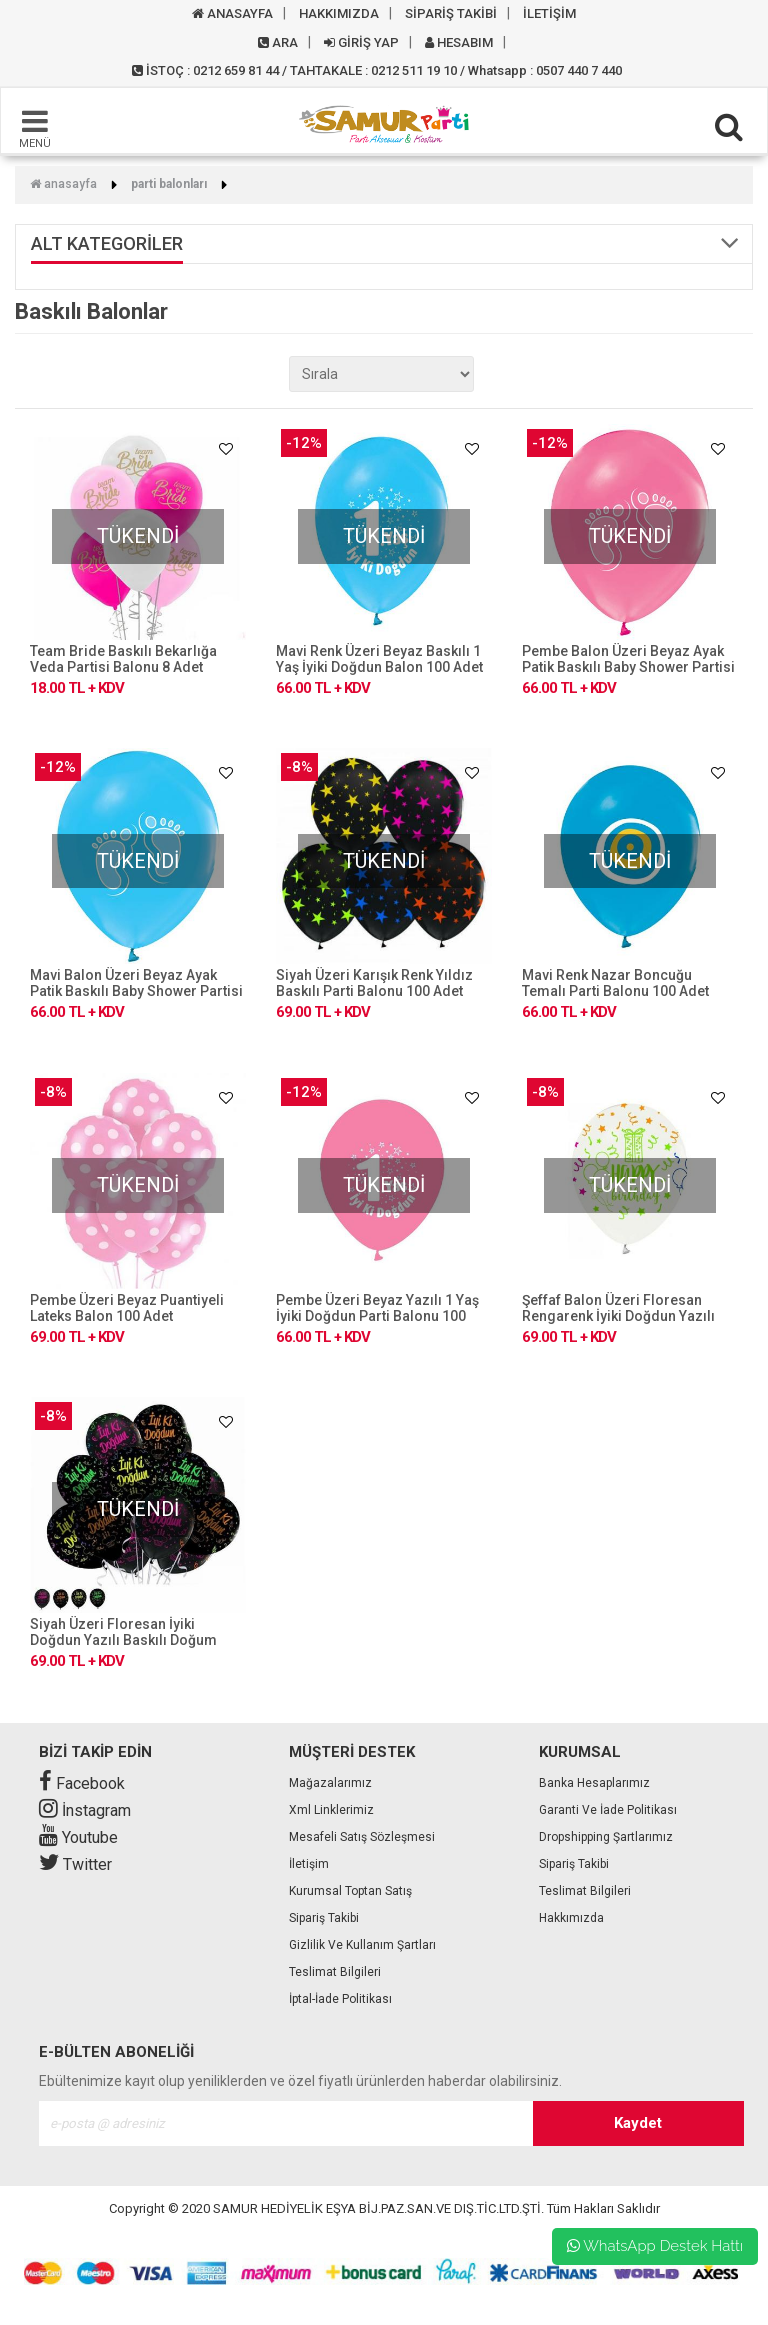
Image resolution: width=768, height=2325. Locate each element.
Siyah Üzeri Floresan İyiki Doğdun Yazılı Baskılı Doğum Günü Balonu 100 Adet (123, 1640)
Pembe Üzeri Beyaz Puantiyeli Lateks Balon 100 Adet (127, 1308)
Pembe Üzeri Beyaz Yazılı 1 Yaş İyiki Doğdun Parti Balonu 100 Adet (377, 1316)
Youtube (78, 1837)
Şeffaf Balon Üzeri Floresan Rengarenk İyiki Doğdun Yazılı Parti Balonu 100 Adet (618, 1316)
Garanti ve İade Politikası (608, 1810)
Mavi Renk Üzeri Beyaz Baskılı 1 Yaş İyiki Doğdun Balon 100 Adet (379, 659)
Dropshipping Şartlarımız (606, 1837)
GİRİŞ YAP (361, 42)
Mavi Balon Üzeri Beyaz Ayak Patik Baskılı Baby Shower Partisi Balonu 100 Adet (136, 991)
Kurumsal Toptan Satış (350, 1891)
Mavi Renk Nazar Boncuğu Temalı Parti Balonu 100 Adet (615, 983)
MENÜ (35, 128)
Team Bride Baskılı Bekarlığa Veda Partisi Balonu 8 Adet (123, 659)
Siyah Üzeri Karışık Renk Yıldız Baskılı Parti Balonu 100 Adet (374, 983)
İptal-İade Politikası (340, 1999)
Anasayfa (63, 184)
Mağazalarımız (330, 1783)
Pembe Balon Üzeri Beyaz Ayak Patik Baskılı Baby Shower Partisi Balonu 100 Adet (628, 667)
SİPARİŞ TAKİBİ (451, 13)
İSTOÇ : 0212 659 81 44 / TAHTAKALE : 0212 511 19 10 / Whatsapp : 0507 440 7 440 (377, 70)
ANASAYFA (232, 13)
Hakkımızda (571, 1918)
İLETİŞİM (549, 13)
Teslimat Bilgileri (335, 1972)
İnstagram (85, 1810)
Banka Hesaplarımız (594, 1783)
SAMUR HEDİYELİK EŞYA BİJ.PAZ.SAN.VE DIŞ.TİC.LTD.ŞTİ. (378, 2208)
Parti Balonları (169, 184)
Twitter (75, 1864)
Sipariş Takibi (324, 1918)
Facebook (82, 1783)
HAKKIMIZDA (339, 13)
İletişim (309, 1864)
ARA (278, 42)
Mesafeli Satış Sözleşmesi (362, 1837)
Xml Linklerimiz (331, 1810)
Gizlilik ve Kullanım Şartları (362, 1945)
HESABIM (459, 42)
